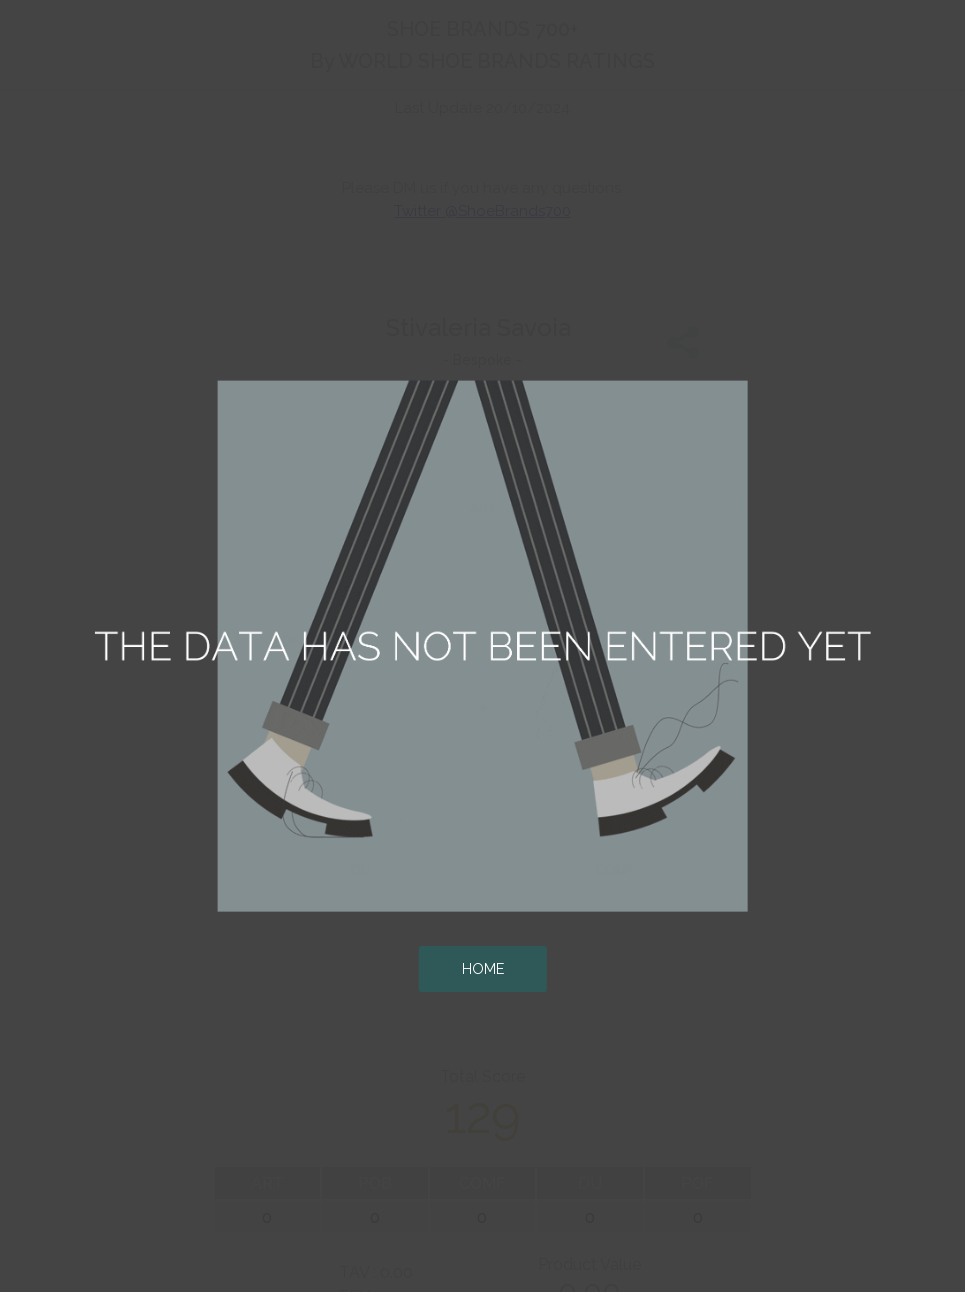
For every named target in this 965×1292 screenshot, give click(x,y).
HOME (483, 968)
